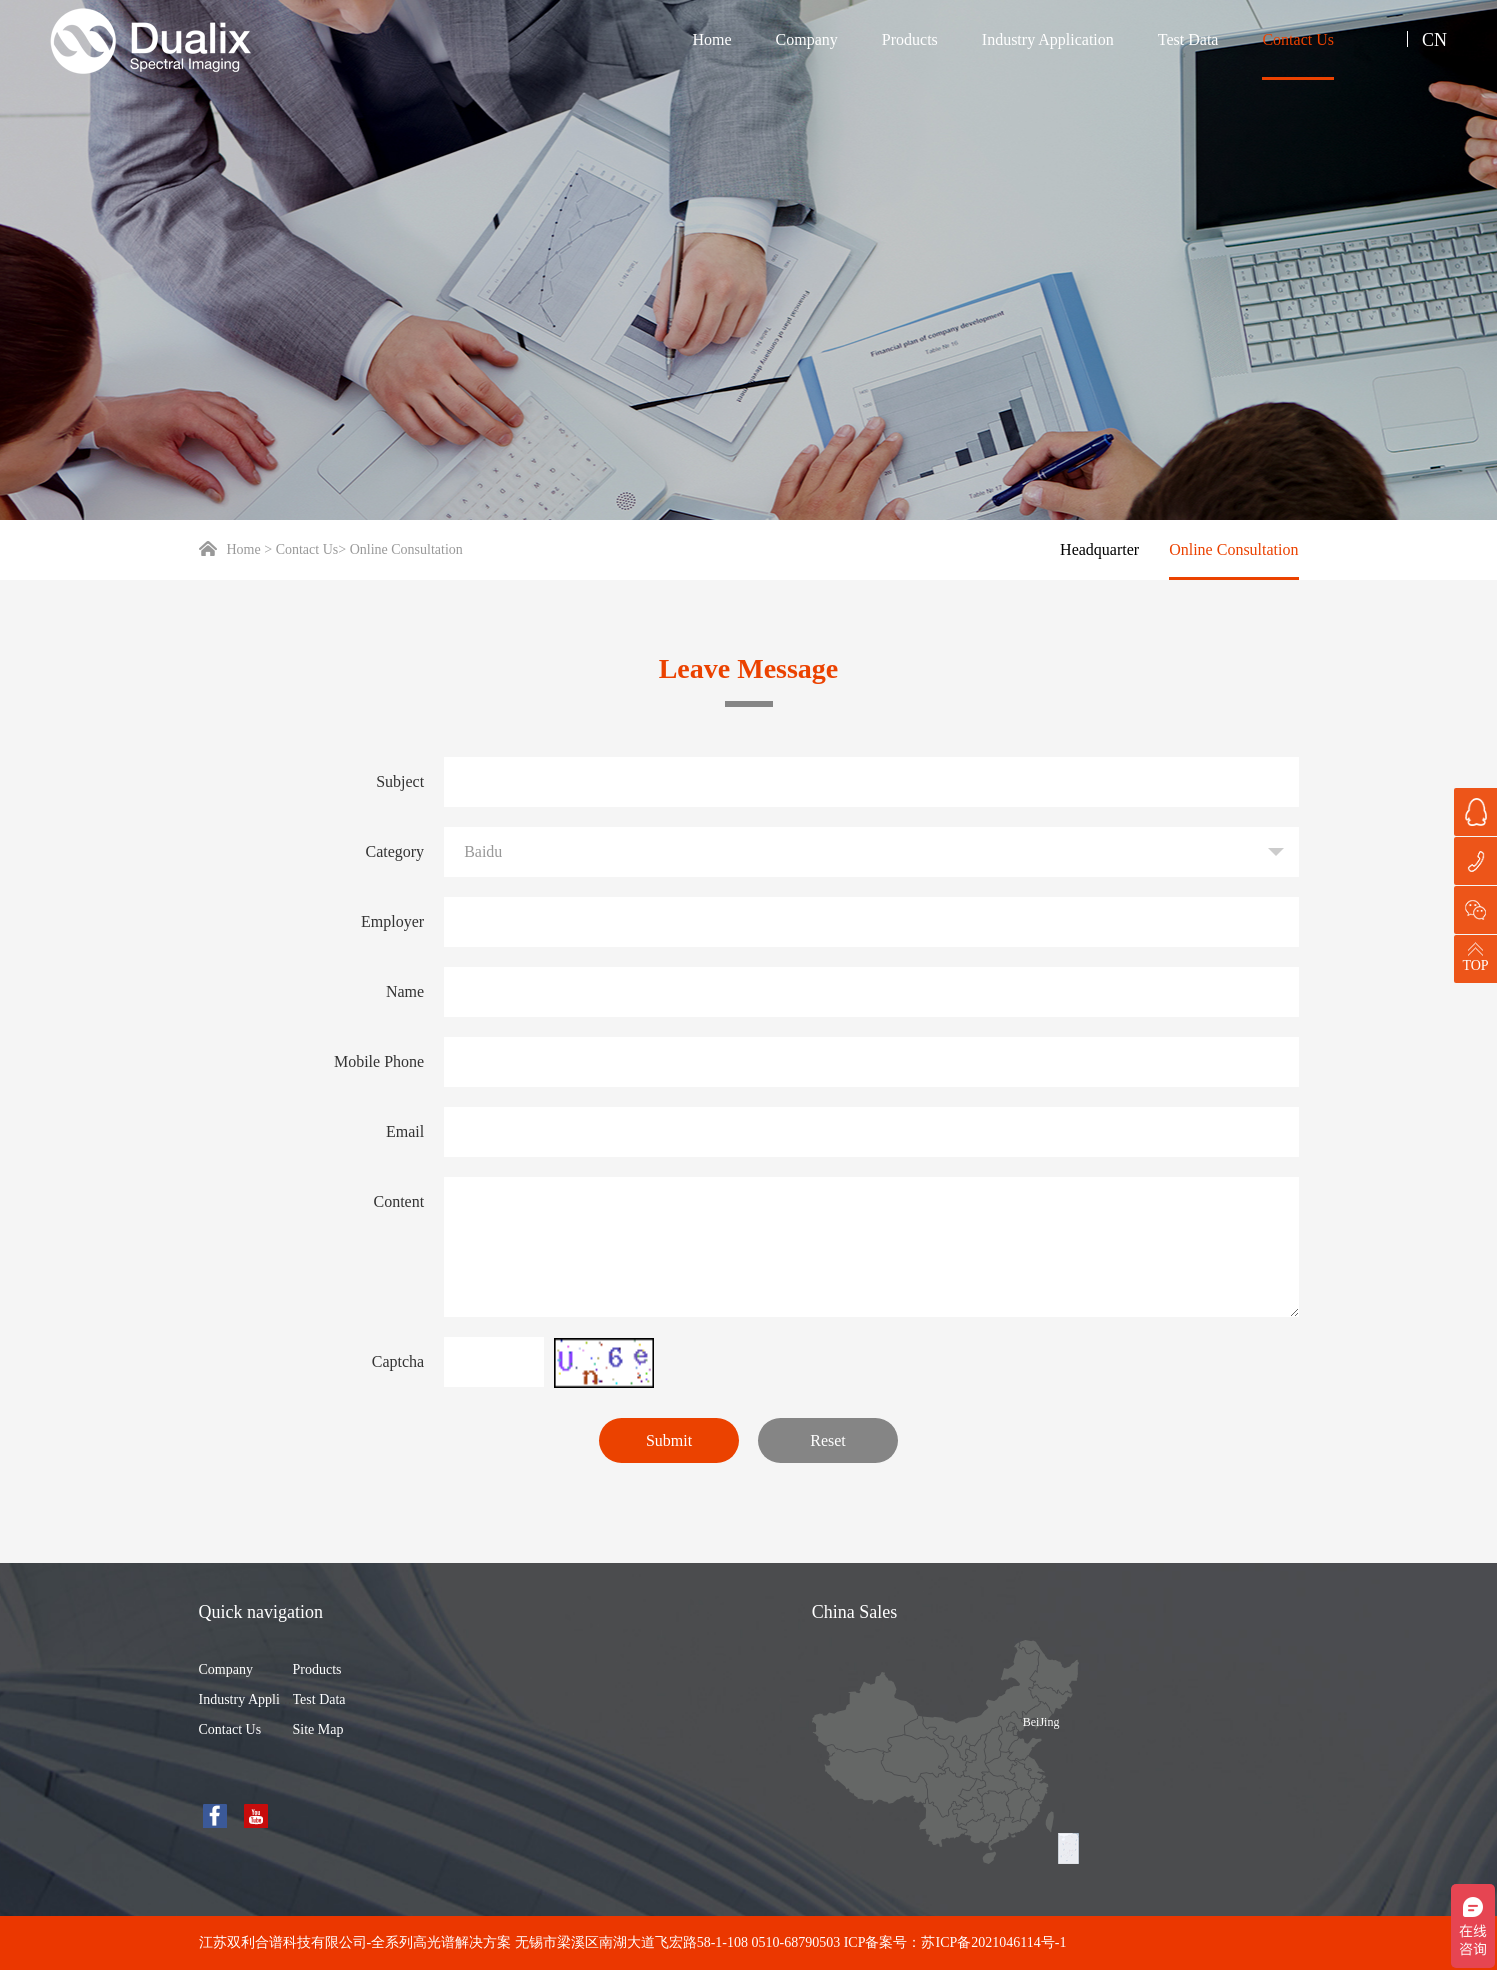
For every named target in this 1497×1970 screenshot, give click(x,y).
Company (807, 39)
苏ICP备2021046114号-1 (993, 1942)
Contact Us (1298, 39)
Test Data (1188, 39)
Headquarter (1099, 549)
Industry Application (1048, 39)
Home (711, 39)
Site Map (318, 1729)
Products (910, 39)
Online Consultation (1233, 549)
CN (1434, 40)
